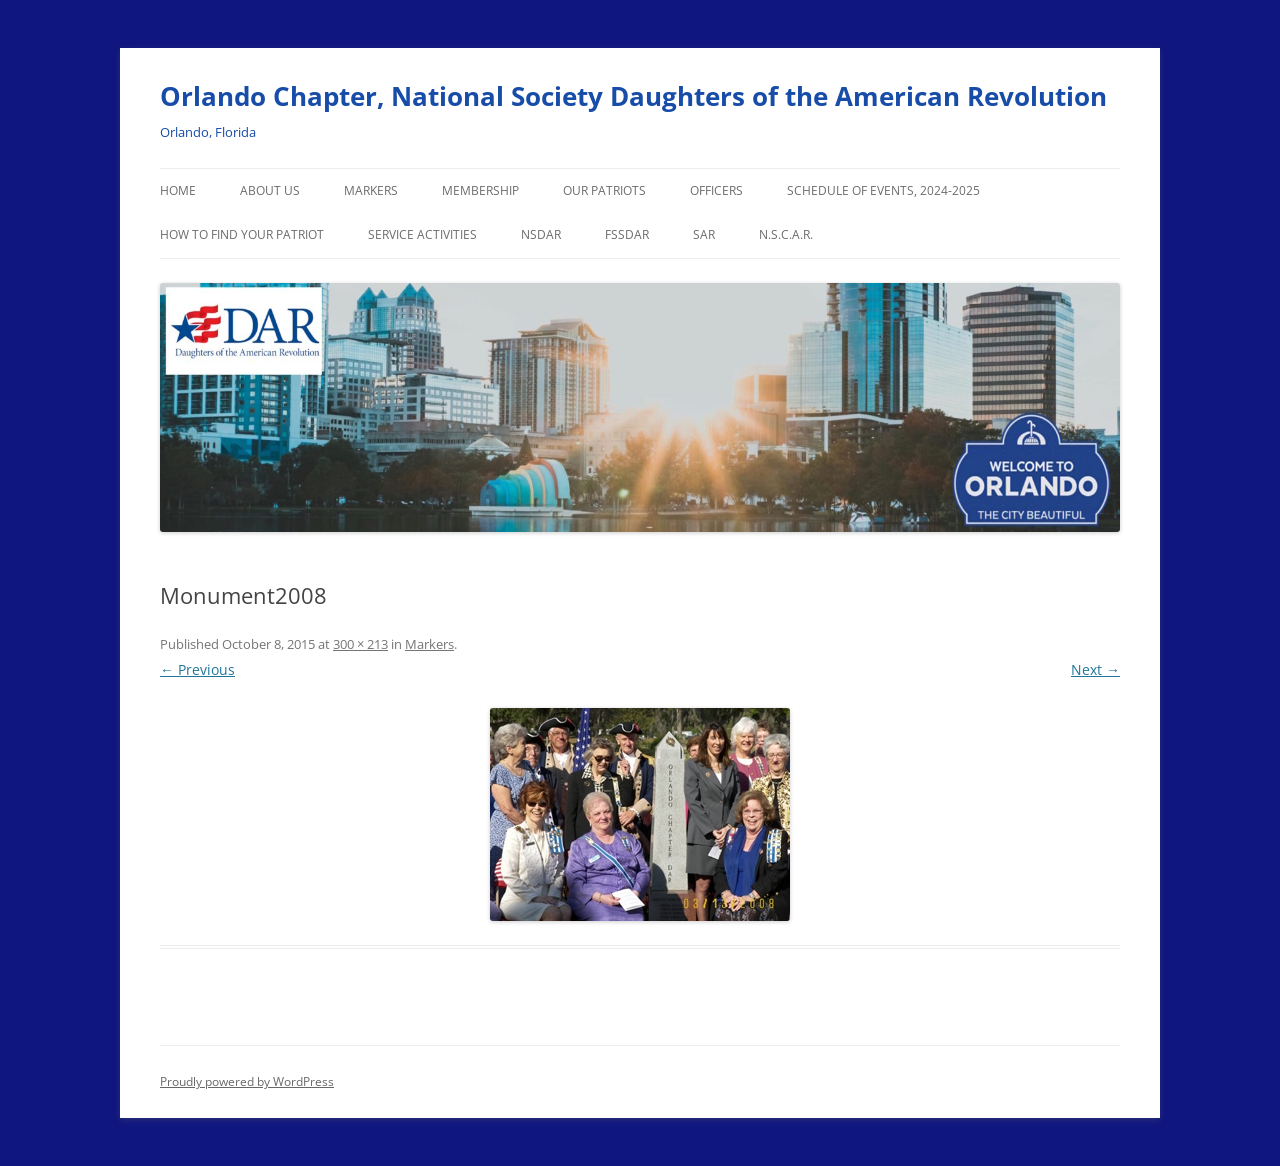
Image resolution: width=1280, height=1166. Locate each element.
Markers (371, 190)
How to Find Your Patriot (242, 234)
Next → (1095, 669)
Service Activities (422, 234)
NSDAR (541, 234)
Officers (716, 190)
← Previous (197, 669)
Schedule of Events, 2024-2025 (883, 190)
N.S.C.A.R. (786, 234)
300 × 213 (360, 644)
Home (178, 190)
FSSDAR (627, 234)
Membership (480, 190)
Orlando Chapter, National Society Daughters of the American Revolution (633, 96)
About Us (270, 190)
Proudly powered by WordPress (247, 1081)
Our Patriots (604, 190)
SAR (704, 234)
